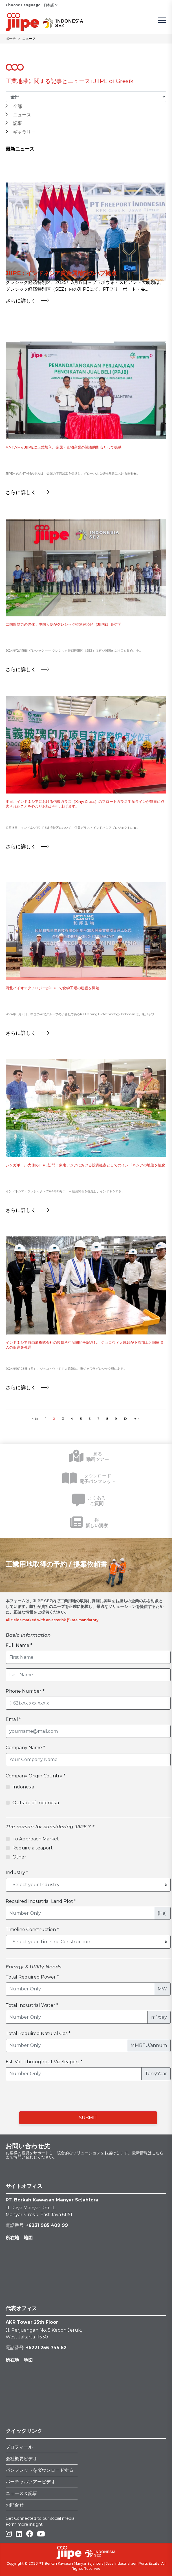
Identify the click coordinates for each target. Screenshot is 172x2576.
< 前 (35, 1419)
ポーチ (11, 39)
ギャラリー (24, 132)
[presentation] (69, 2096)
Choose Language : (24, 5)
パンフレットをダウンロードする (39, 2470)
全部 (17, 106)
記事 (17, 123)
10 (125, 1419)
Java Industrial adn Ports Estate (133, 2563)
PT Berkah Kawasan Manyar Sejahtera (71, 2563)
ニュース (22, 115)
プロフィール (19, 2447)
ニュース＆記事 (21, 2493)
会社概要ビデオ (21, 2458)
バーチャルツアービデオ (30, 2481)
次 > (137, 1419)
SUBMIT (88, 2117)
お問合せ (15, 2505)
